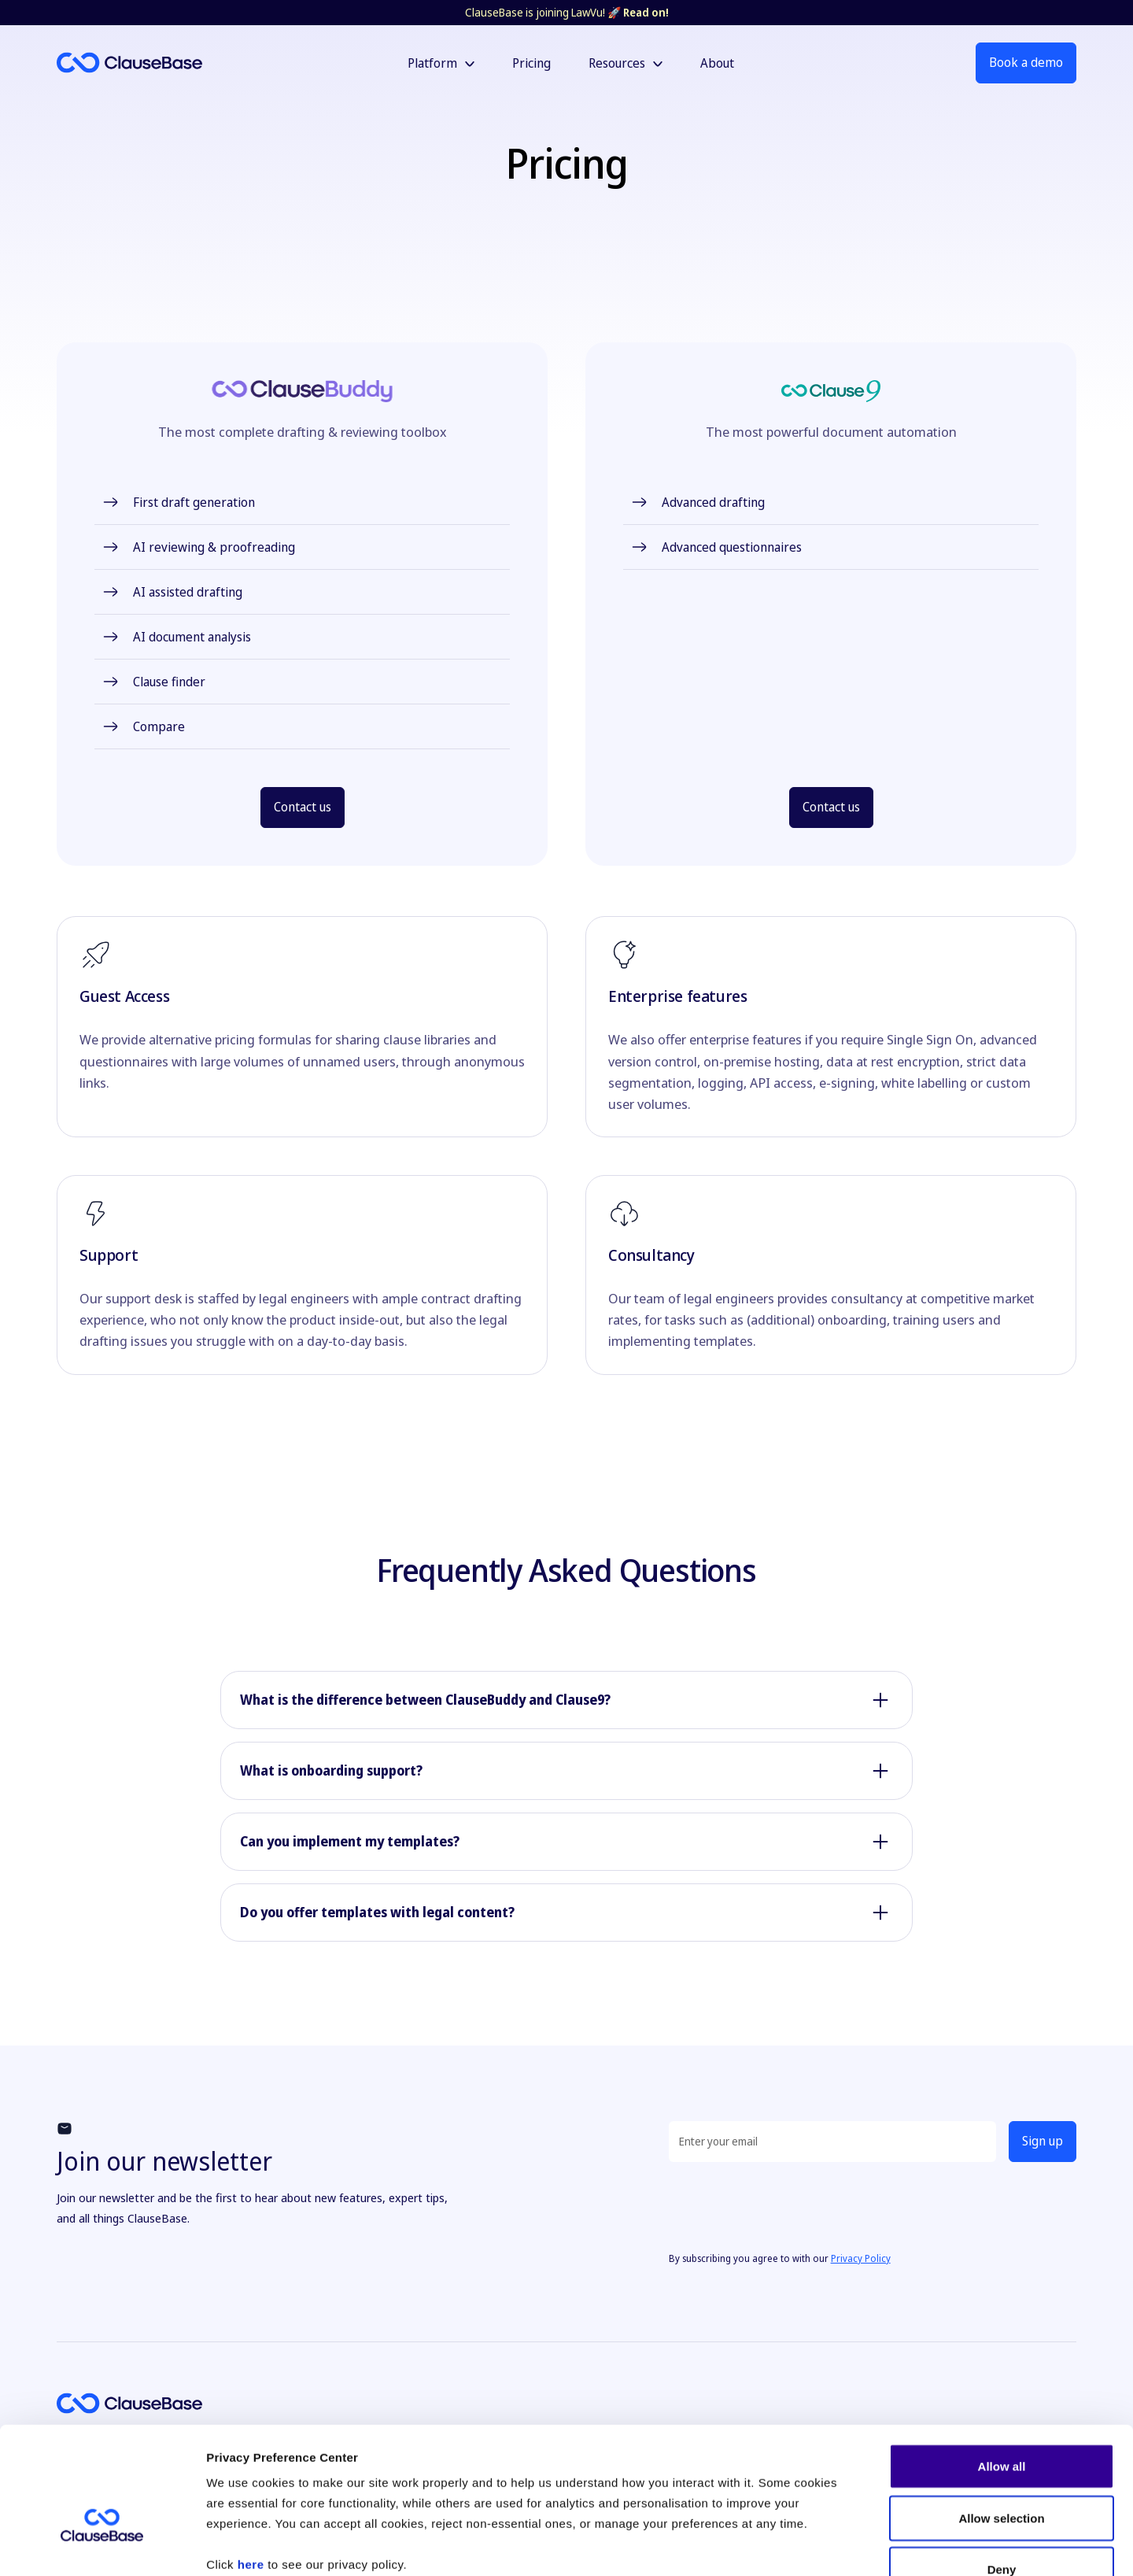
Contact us (302, 806)
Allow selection (1001, 2421)
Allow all (1002, 2369)
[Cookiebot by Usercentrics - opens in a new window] (102, 2545)
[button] (441, 63)
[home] (181, 62)
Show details (825, 2545)
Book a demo (1026, 62)
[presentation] (788, 2205)
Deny (1002, 2472)
